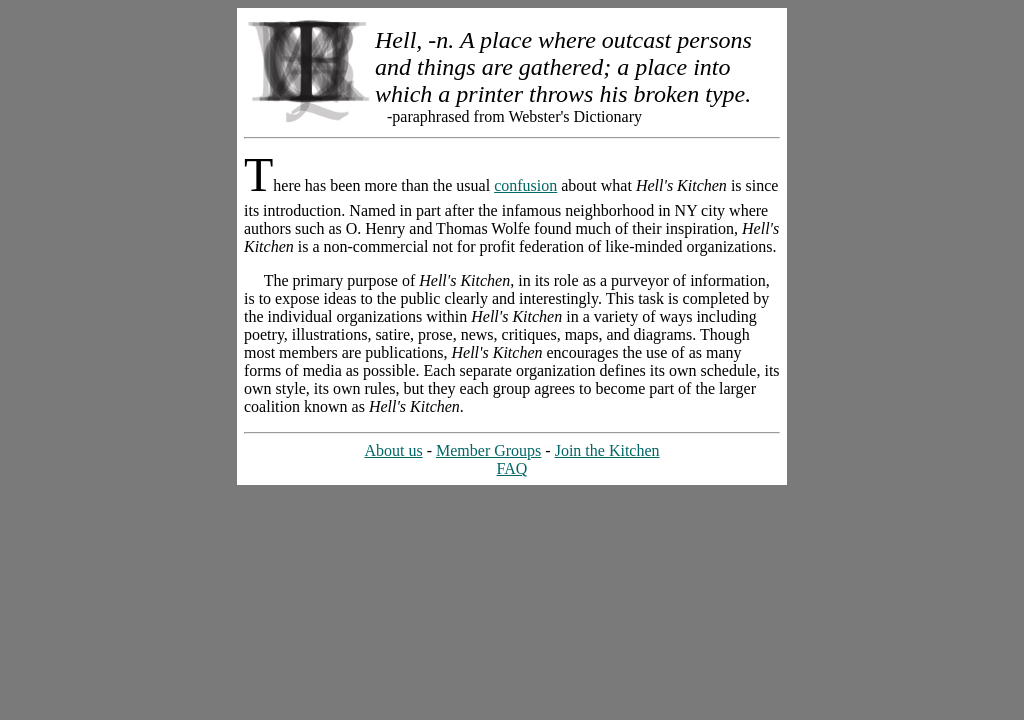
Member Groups (488, 450)
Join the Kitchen (607, 450)
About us (393, 450)
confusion (525, 185)
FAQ (512, 468)
